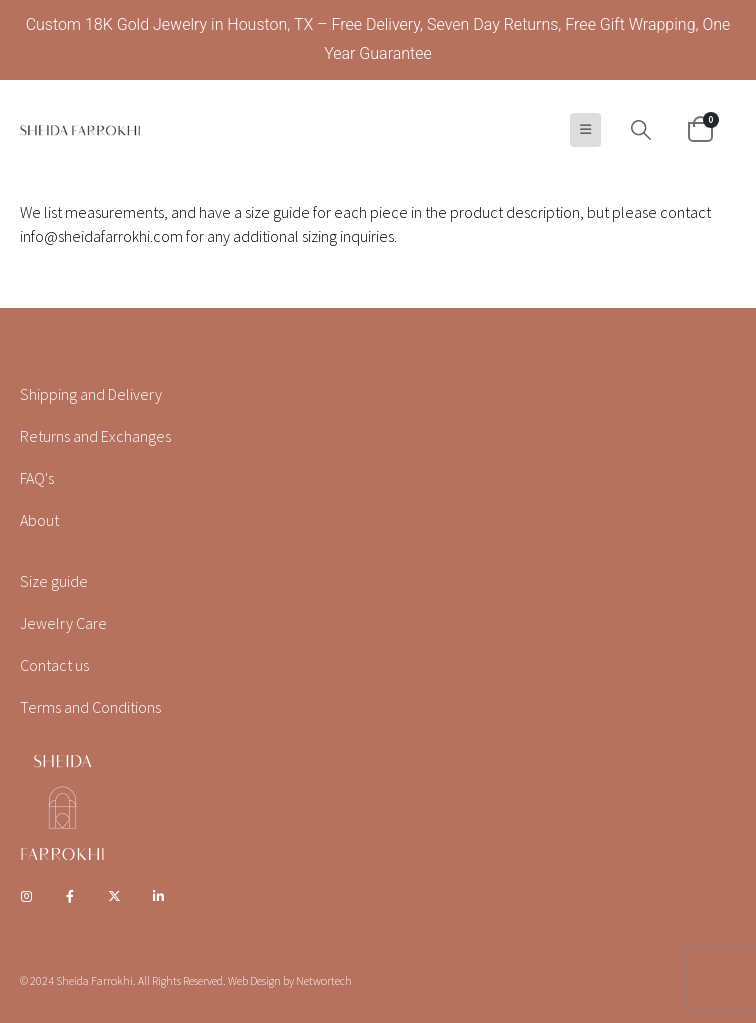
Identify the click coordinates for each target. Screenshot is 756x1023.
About (39, 520)
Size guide (54, 581)
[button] (585, 130)
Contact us (54, 665)
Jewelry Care (63, 623)
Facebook (70, 896)
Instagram (26, 896)
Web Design (254, 980)
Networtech (324, 980)
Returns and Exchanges (95, 436)
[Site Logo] (80, 130)
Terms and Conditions (90, 707)
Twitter (115, 896)
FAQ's (37, 478)
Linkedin (159, 896)
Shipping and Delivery (91, 394)
